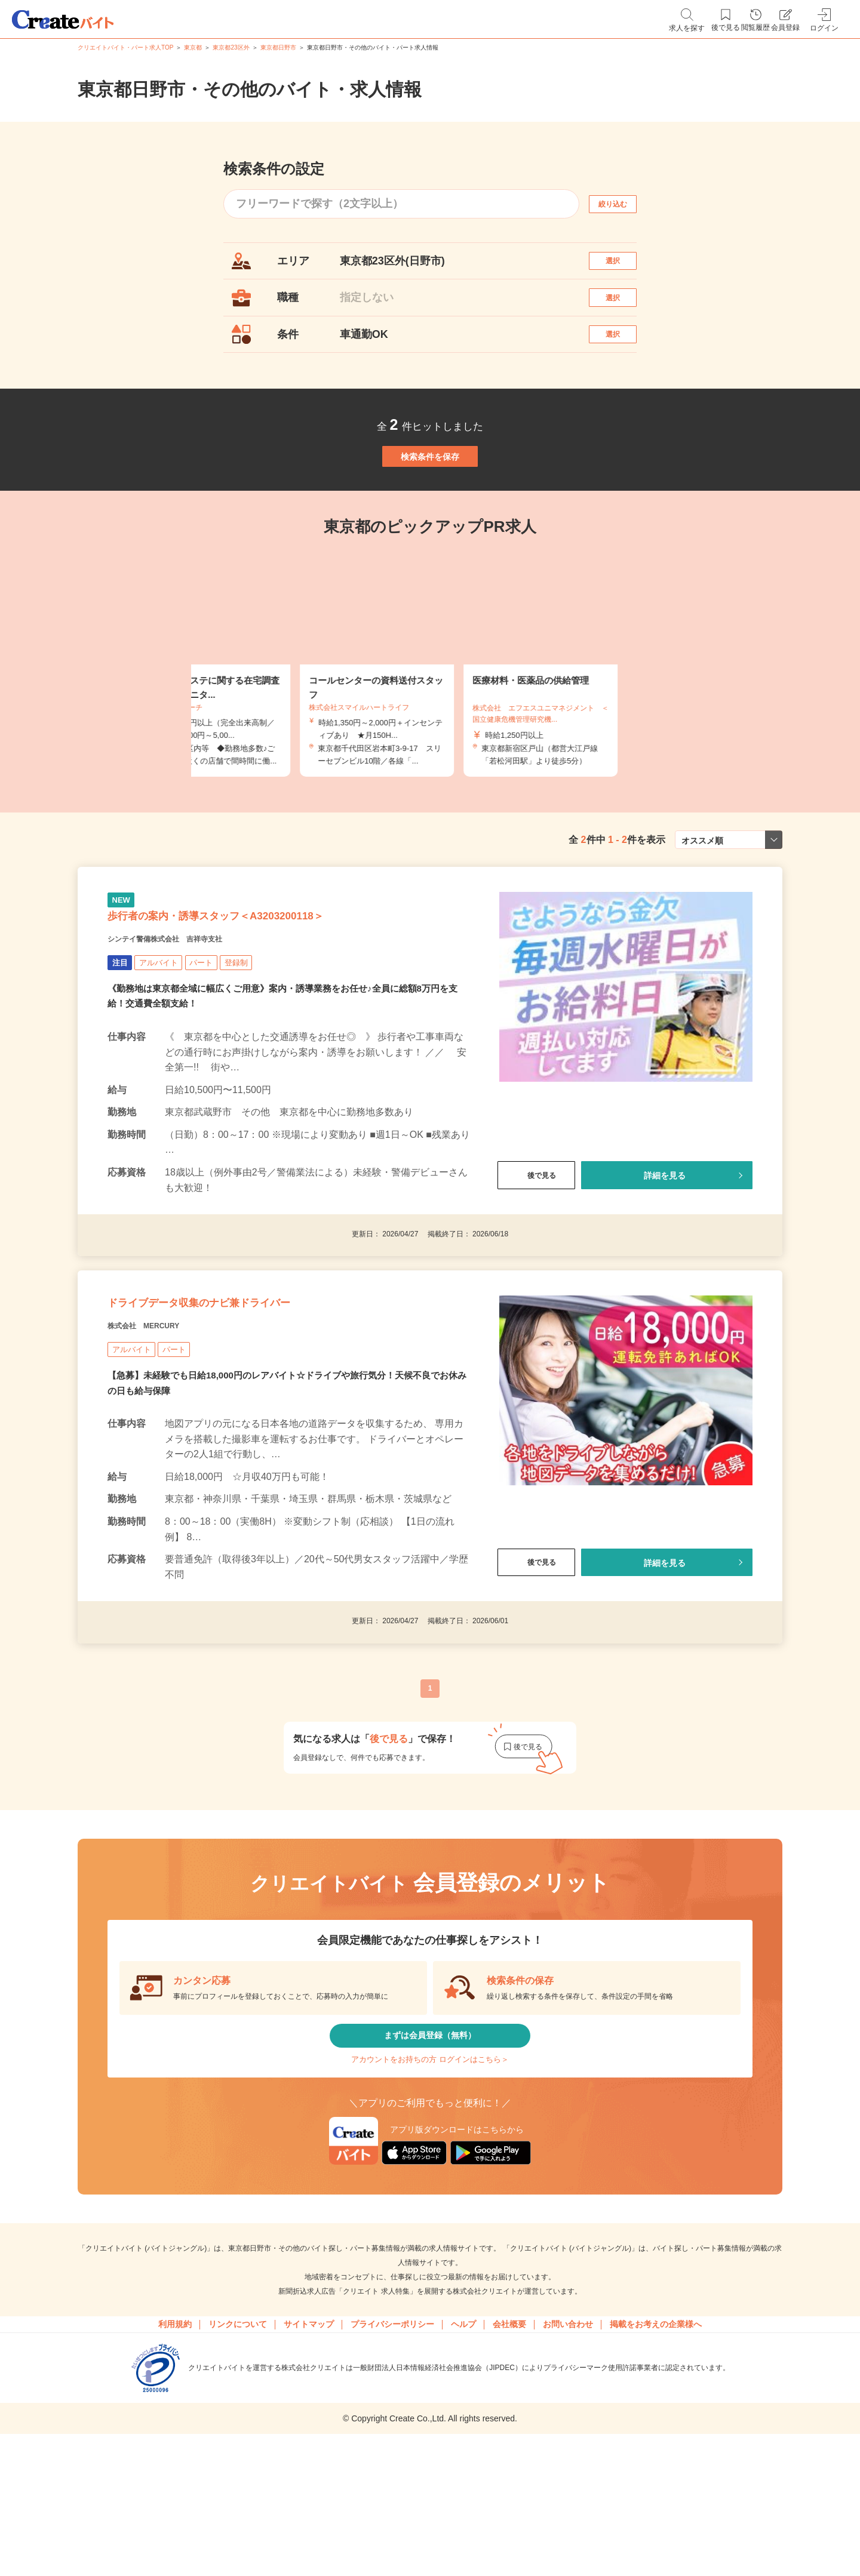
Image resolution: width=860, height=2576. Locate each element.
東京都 (193, 47)
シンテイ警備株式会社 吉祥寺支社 (194, 1017)
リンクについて (237, 2458)
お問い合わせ (568, 2458)
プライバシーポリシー (392, 2458)
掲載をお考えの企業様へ (656, 2458)
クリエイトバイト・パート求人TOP (125, 47)
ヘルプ (463, 2458)
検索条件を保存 (430, 501)
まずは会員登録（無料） (430, 2148)
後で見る (536, 1255)
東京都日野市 (278, 47)
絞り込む (623, 204)
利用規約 (175, 2458)
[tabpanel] (430, 721)
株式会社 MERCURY (161, 1428)
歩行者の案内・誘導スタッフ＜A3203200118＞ (274, 987)
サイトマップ (309, 2458)
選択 (623, 266)
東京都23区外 (231, 47)
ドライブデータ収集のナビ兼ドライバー (251, 1398)
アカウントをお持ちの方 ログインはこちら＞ (430, 2183)
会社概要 (509, 2458)
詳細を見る (665, 1255)
